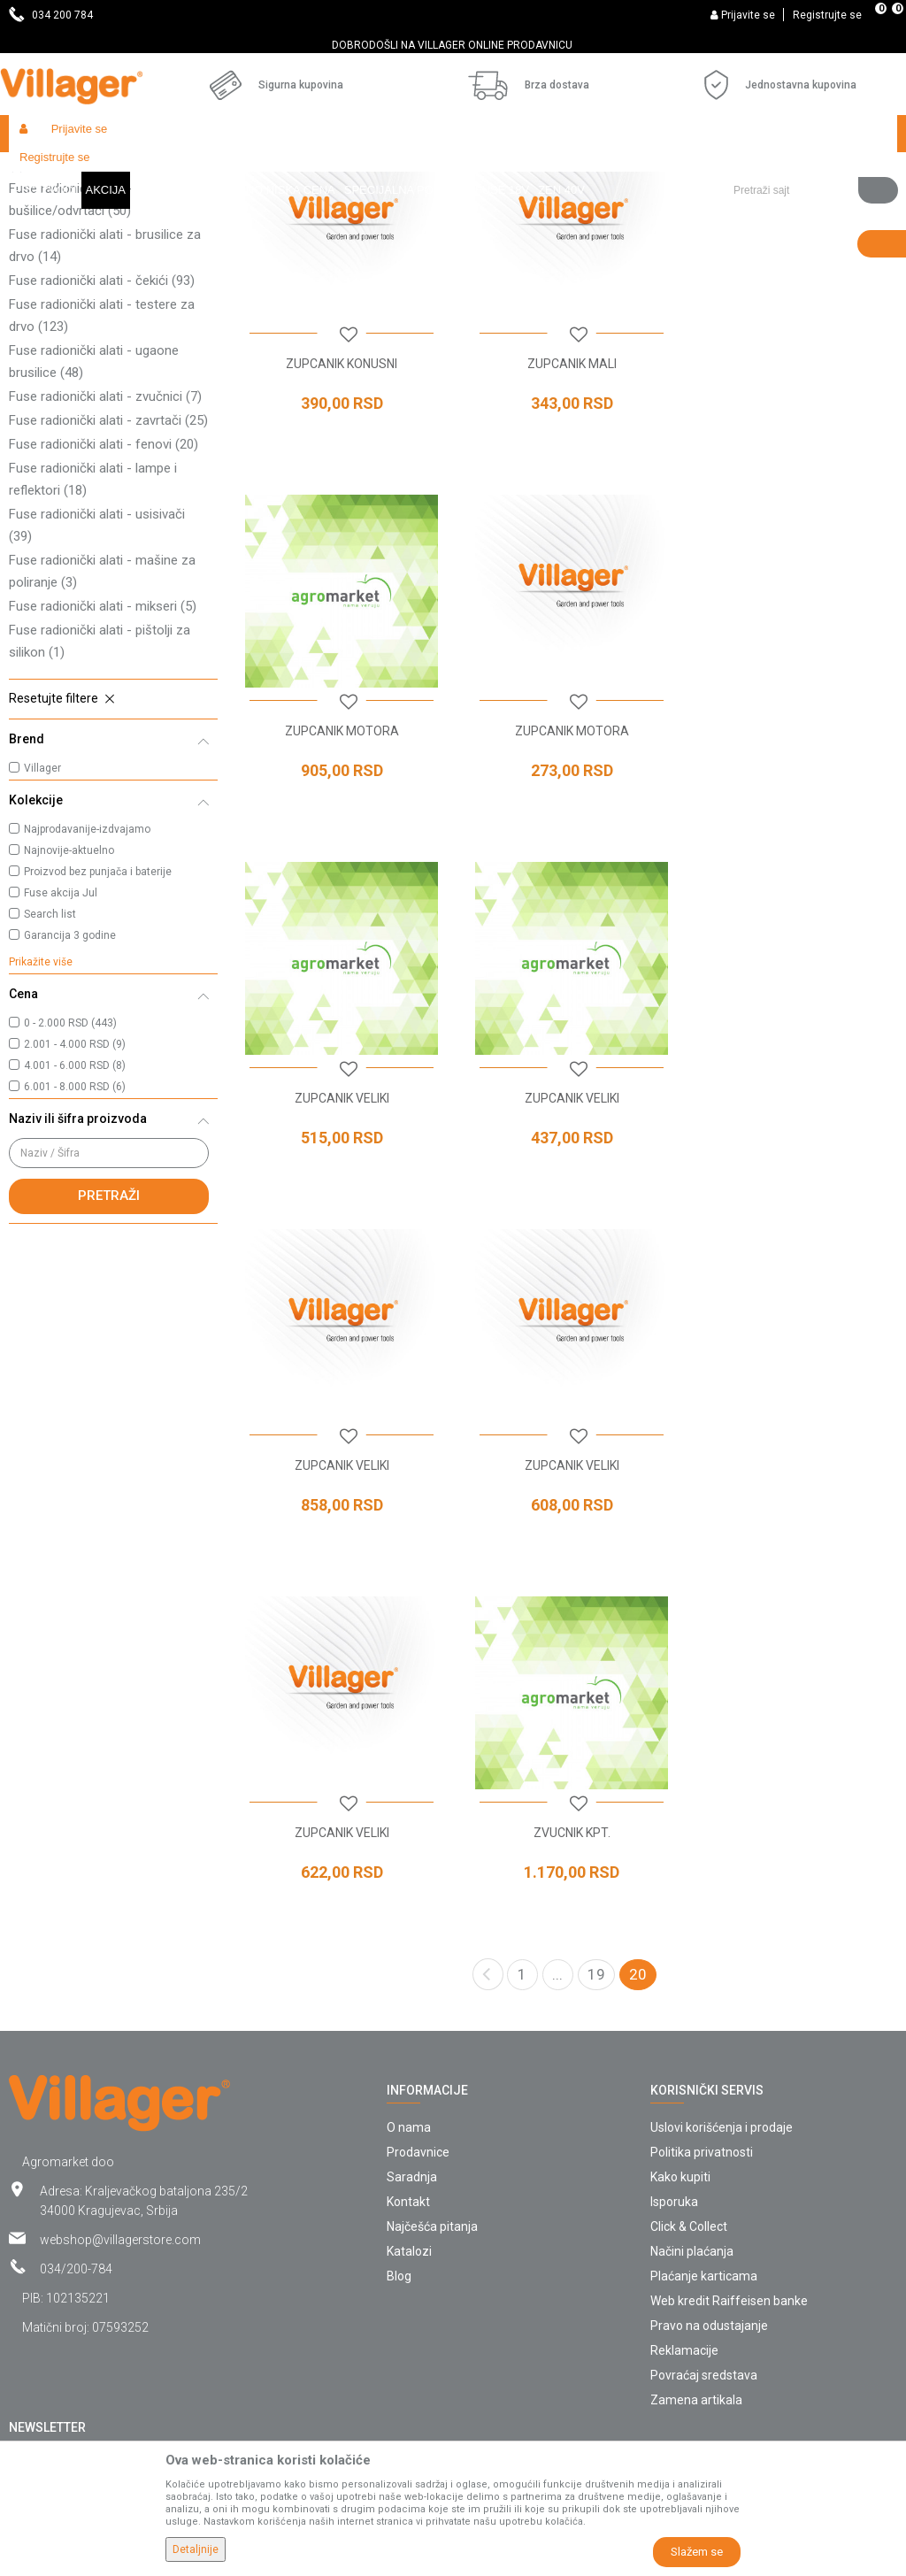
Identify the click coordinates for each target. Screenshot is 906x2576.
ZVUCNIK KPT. (340, 1603)
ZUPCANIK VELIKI (566, 876)
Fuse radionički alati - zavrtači (108, 573)
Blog (399, 2047)
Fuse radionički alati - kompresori (105, 306)
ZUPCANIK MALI (566, 512)
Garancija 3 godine (70, 1087)
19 (596, 1745)
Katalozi (409, 2022)
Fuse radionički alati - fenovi (103, 596)
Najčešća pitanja (432, 1997)
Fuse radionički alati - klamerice (100, 260)
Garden (169, 171)
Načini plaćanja (691, 2022)
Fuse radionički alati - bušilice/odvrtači (70, 352)
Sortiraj (770, 205)
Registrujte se (827, 15)
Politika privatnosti (701, 1923)
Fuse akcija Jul (60, 1045)
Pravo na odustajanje (709, 2096)
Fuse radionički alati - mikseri (102, 758)
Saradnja (412, 1948)
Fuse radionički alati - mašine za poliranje (102, 723)
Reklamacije (684, 2121)
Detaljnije (196, 2549)
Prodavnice (418, 1923)
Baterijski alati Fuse (251, 171)
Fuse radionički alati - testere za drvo (102, 468)
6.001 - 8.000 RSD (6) (75, 1239)
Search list (50, 1066)
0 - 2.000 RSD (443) (70, 1175)
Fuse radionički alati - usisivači (97, 677)
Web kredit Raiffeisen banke (729, 2072)
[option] (453, 45)
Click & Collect (688, 1997)
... (557, 1745)
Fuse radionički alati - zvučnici (105, 549)
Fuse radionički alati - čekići (102, 433)
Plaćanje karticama (703, 2047)
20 (638, 1745)
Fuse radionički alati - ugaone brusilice (94, 514)
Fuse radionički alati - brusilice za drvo (105, 398)
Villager (42, 920)
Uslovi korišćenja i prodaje (721, 1898)
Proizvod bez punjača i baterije (98, 1024)
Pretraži (109, 1348)
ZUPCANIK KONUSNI (339, 512)
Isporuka (674, 1972)
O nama (409, 1898)
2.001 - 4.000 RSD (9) (75, 1196)
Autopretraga (686, 205)
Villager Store (43, 171)
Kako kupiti (680, 1948)
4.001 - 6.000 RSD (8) (75, 1217)
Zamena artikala (696, 2171)
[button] (808, 133)
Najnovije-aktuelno (69, 1002)
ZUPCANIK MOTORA (793, 512)
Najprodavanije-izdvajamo (87, 981)
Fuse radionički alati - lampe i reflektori (93, 631)
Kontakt (408, 1972)
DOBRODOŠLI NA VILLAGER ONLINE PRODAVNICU (452, 45)
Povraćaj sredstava (703, 2146)
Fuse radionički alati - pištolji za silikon (99, 793)
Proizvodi (114, 171)
